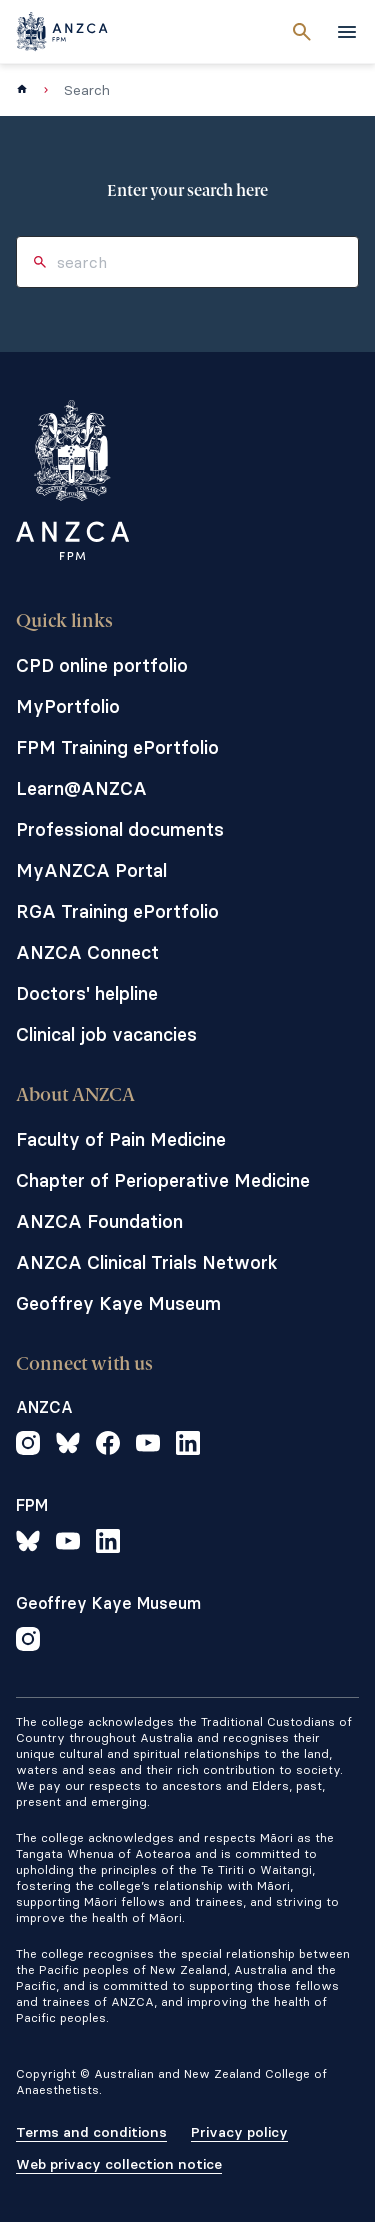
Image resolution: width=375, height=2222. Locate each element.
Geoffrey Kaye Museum (118, 1303)
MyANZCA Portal (91, 870)
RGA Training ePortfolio (117, 911)
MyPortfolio (68, 706)
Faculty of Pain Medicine (121, 1139)
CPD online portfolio (102, 665)
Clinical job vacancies (106, 1034)
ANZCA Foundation (99, 1221)
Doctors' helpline (87, 993)
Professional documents (120, 829)
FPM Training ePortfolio (117, 747)
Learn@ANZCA (81, 788)
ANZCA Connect (87, 952)
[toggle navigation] (347, 32)
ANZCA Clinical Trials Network (147, 1262)
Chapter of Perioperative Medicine (163, 1180)
